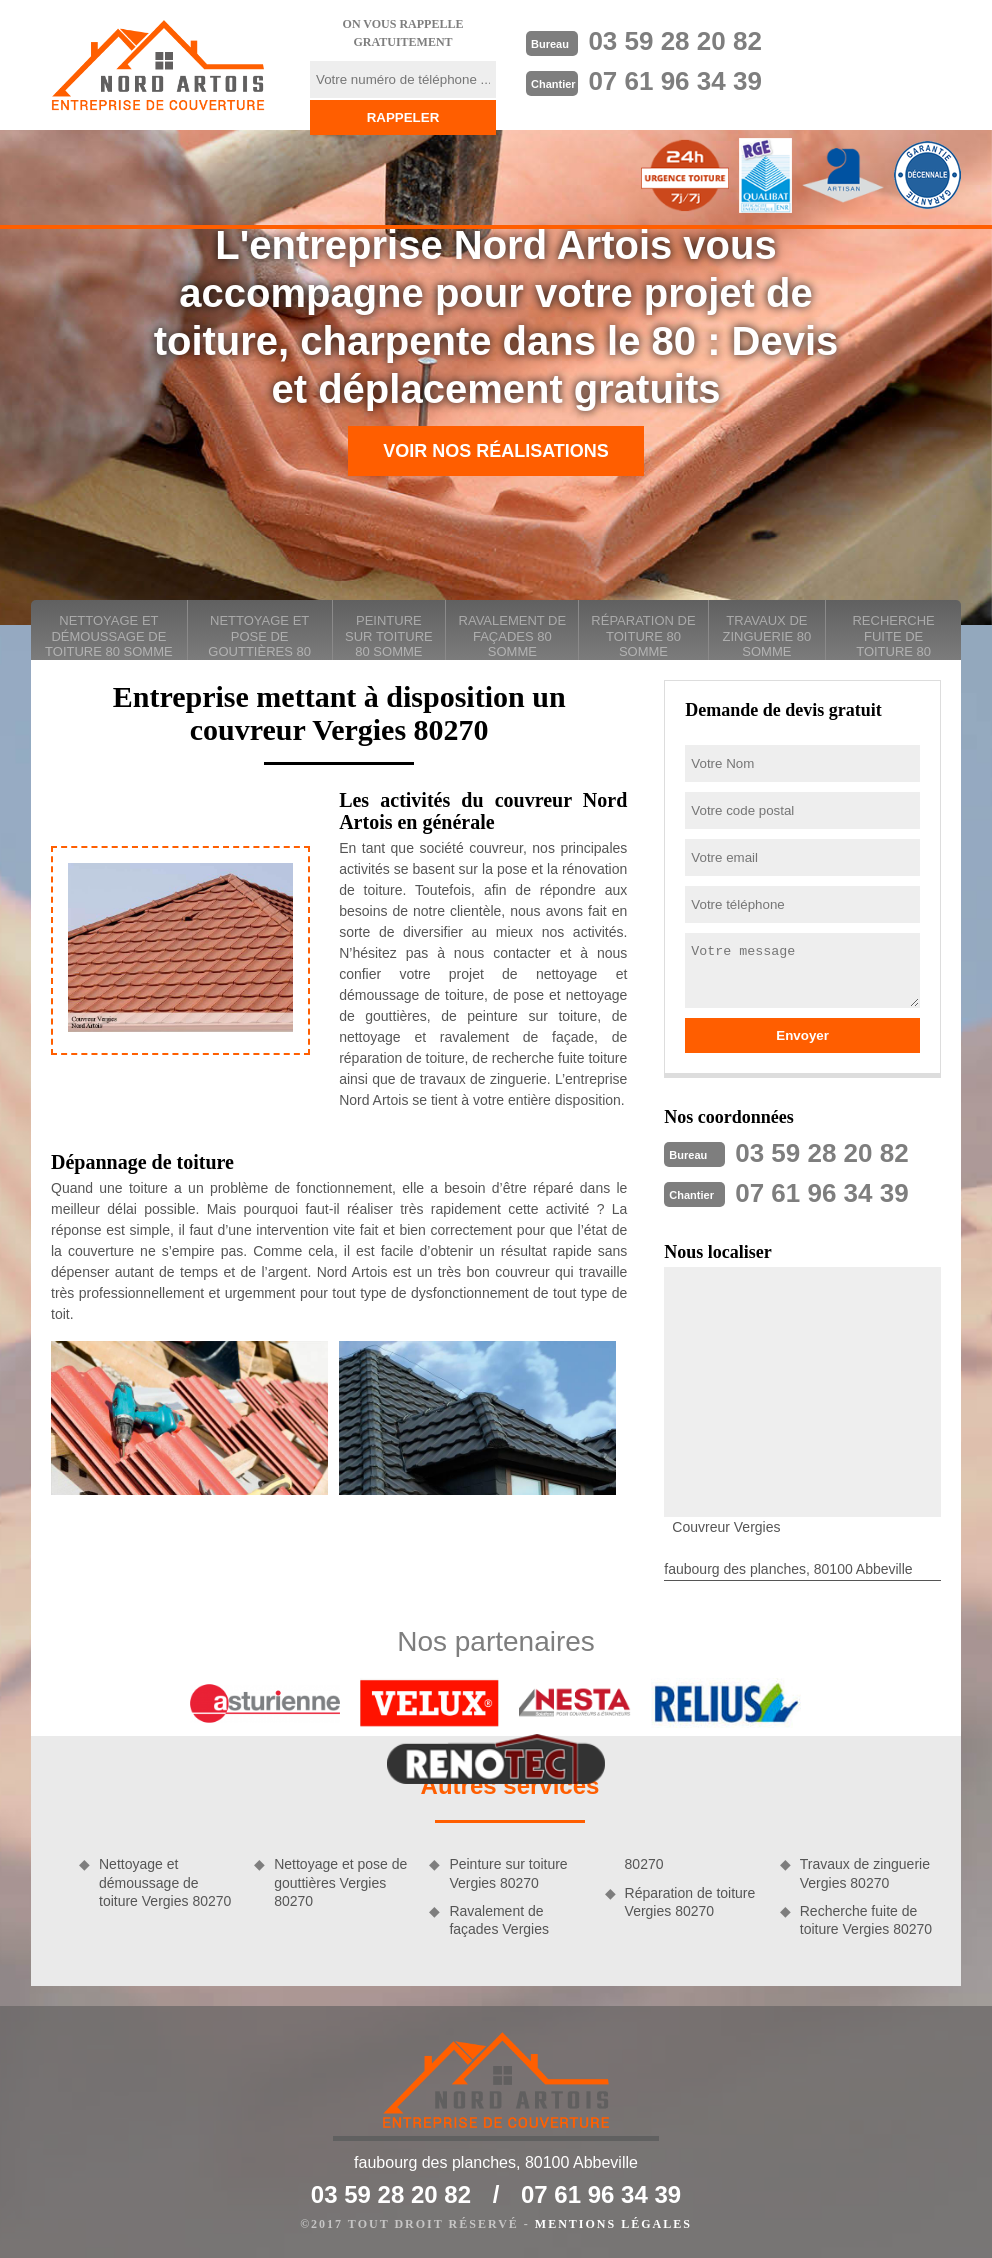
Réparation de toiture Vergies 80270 (690, 1902)
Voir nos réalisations (496, 451)
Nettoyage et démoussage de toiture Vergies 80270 (165, 1882)
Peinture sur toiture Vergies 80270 (508, 1873)
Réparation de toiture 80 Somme (643, 636)
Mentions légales (613, 2224)
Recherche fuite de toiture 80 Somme (893, 636)
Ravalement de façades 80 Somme (513, 636)
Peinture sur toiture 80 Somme (389, 636)
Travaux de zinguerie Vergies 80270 (865, 1873)
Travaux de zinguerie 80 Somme (766, 636)
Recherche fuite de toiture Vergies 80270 (866, 1920)
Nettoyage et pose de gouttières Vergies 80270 (340, 1882)
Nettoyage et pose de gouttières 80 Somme (259, 636)
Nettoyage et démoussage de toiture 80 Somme (109, 636)
